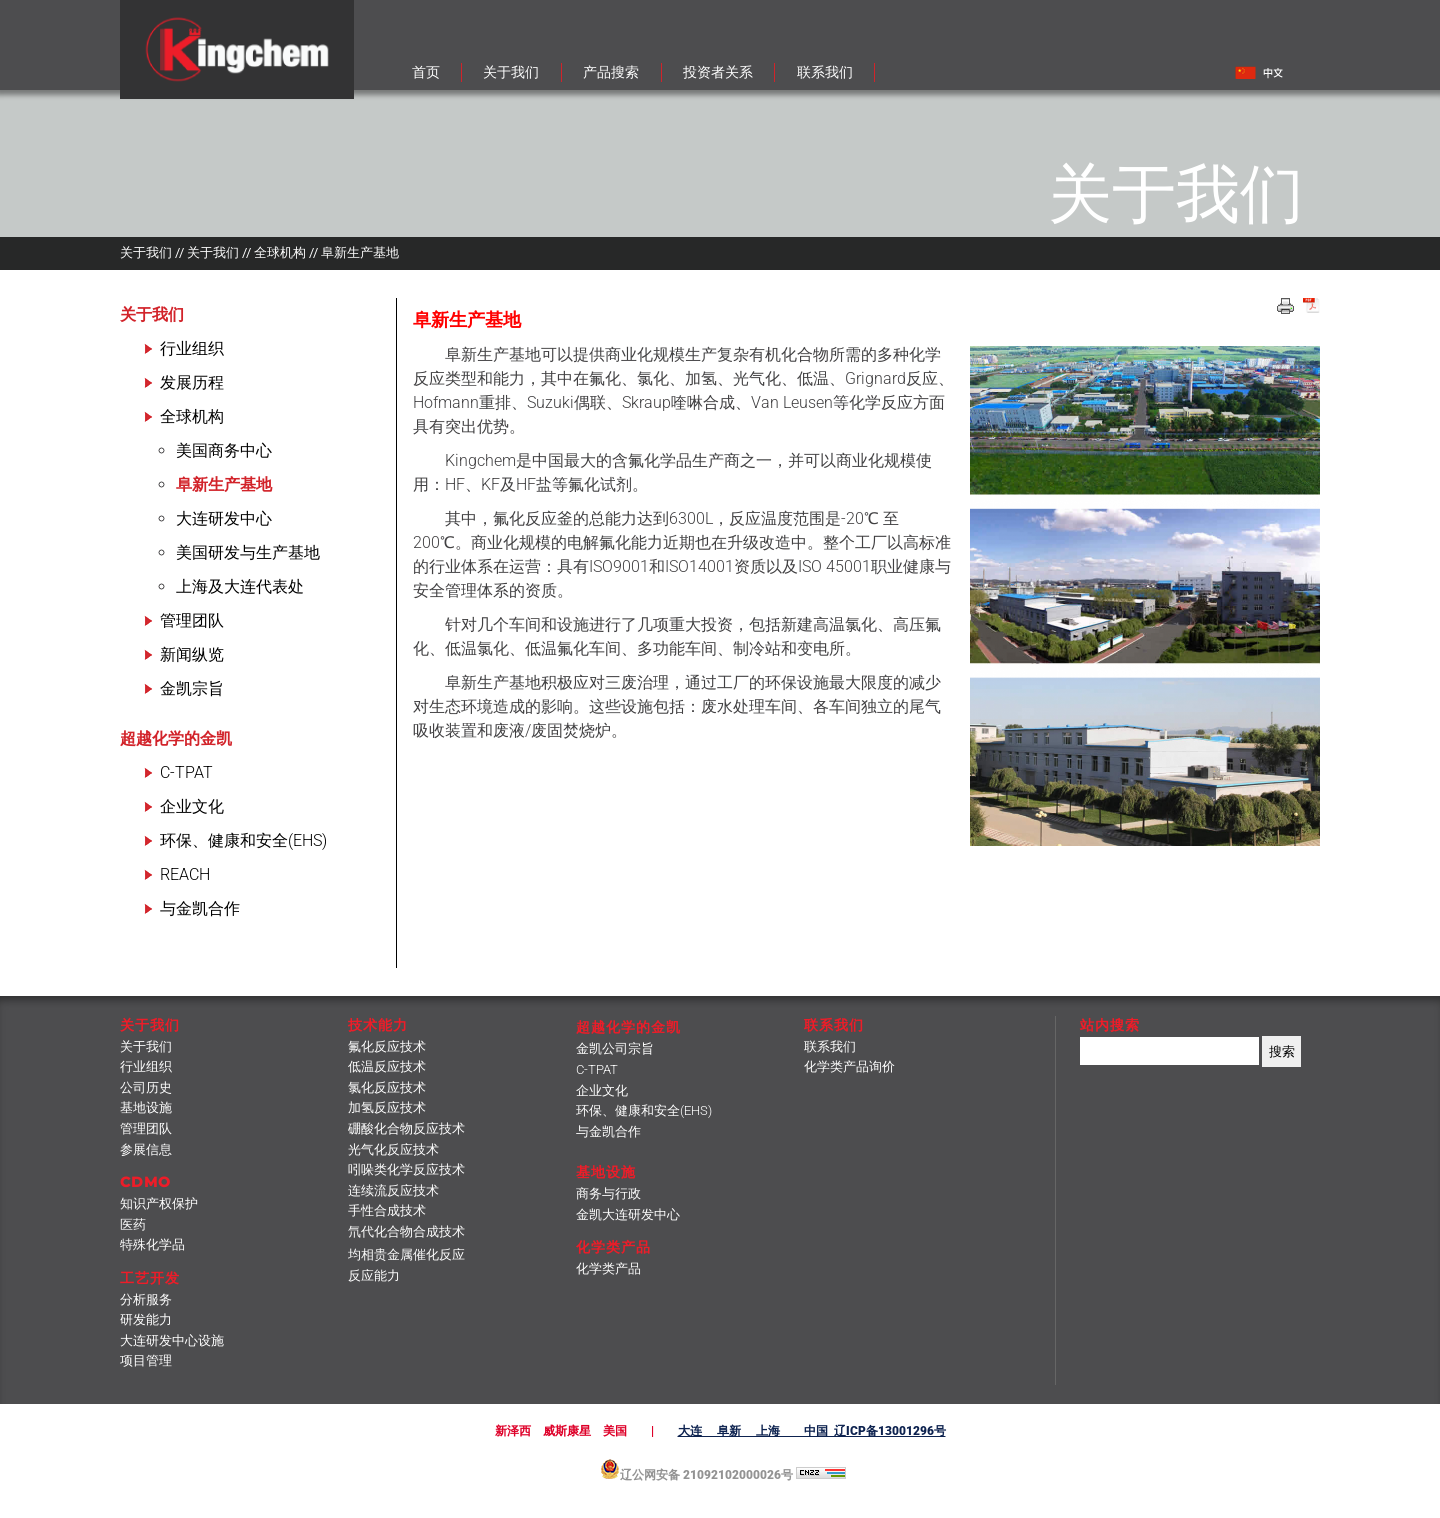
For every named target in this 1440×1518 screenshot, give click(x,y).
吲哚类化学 (406, 1169)
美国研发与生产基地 (248, 552)
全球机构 (192, 416)
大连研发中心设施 (172, 1340)
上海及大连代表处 (240, 586)
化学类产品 (608, 1268)
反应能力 (374, 1275)
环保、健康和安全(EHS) (243, 840)
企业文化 (192, 806)
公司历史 (146, 1087)
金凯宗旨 (192, 688)
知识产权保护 (159, 1203)
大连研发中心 (224, 518)
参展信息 (146, 1149)
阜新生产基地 (224, 484)
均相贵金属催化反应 (406, 1254)
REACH (185, 874)
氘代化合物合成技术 (406, 1231)
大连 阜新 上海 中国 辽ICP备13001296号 (812, 1431)
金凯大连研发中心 (628, 1214)
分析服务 (146, 1299)
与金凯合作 (200, 908)
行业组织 (192, 348)
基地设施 (146, 1107)
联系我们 (830, 1046)
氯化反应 (387, 1087)
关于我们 (152, 314)
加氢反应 (387, 1107)
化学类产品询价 (849, 1066)
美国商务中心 (224, 450)
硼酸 (406, 1128)
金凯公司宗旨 (615, 1048)
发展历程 (192, 382)
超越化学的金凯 (176, 738)
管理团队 (192, 620)
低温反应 (387, 1066)
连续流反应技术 (393, 1190)
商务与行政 (608, 1193)
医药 (133, 1224)
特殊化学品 (152, 1244)
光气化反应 (393, 1149)
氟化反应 (387, 1046)
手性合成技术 (387, 1210)
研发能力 (146, 1319)
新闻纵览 (192, 654)
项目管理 (146, 1360)
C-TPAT (186, 772)
